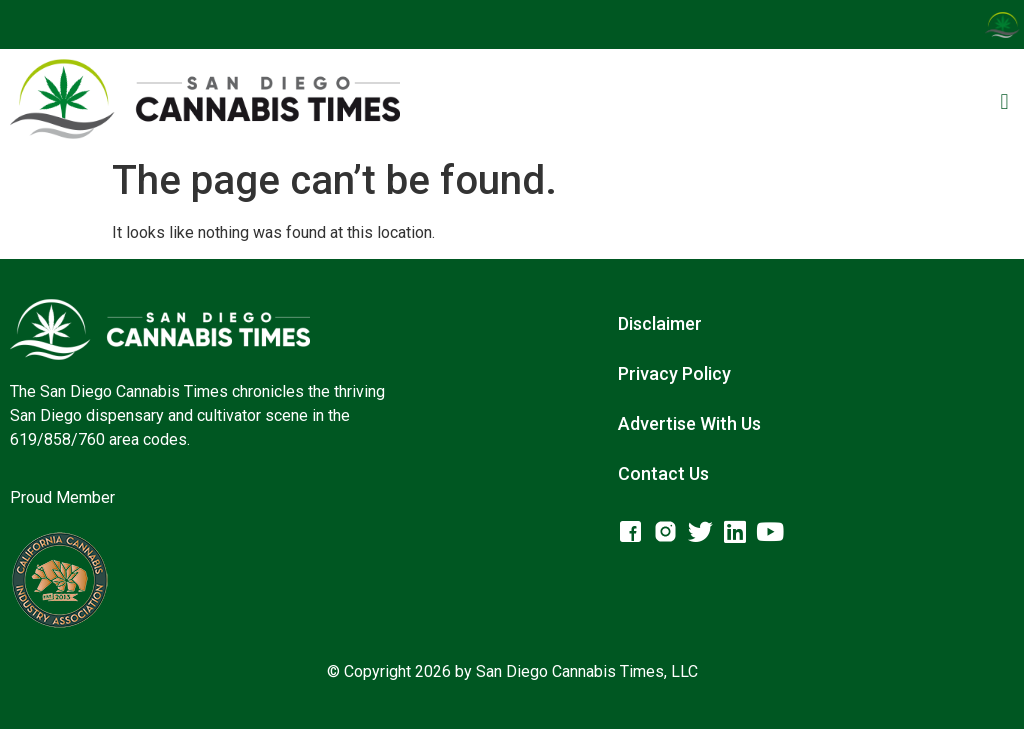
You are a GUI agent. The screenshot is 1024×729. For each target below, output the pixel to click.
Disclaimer (660, 323)
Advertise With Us (689, 423)
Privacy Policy (674, 373)
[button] (1004, 102)
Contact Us (663, 473)
